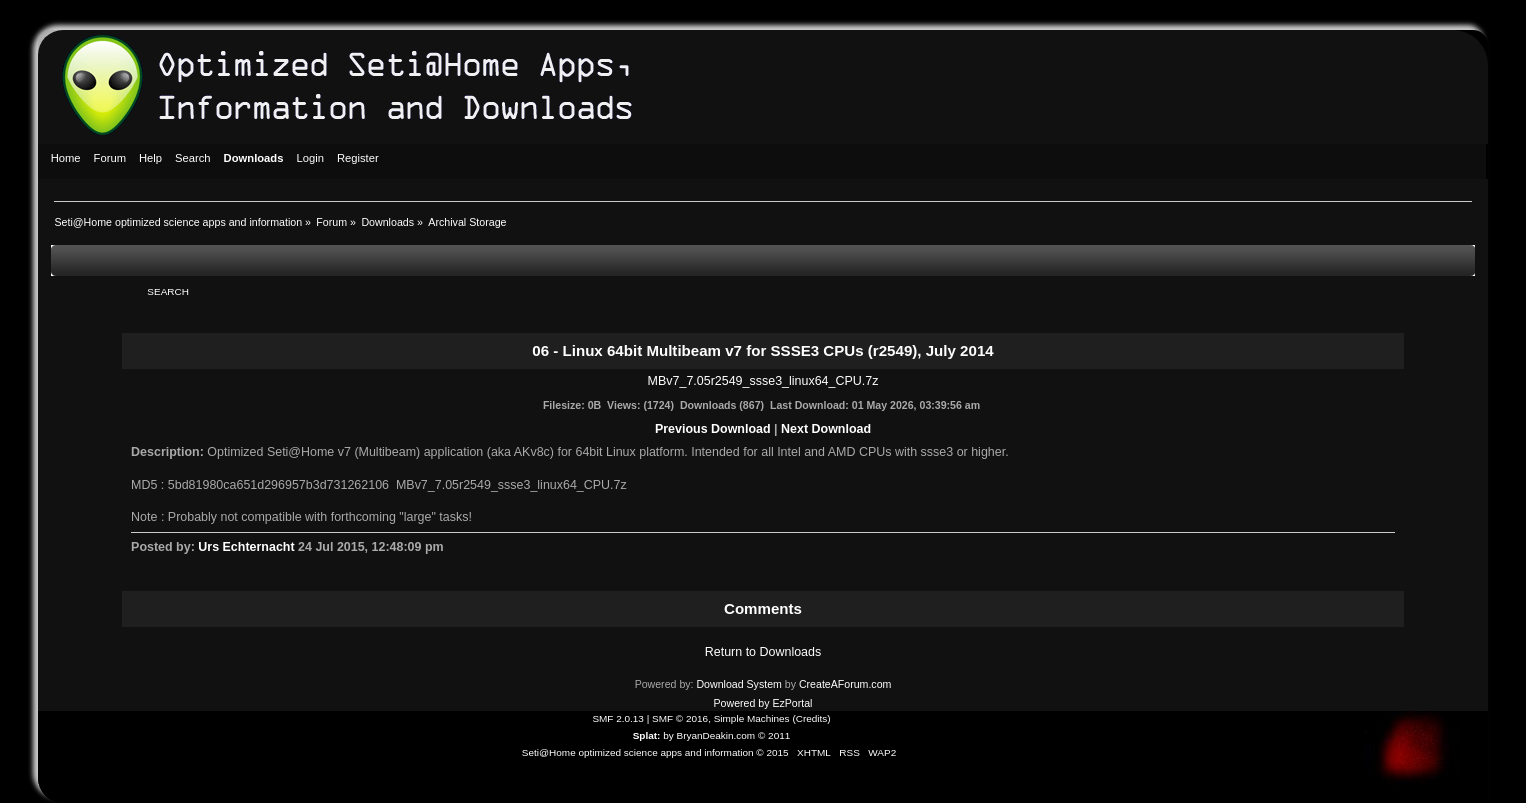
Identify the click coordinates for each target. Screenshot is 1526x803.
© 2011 (774, 735)
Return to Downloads (763, 652)
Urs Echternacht (246, 547)
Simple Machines (752, 718)
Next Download (826, 429)
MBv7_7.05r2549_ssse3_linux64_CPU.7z (763, 381)
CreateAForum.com (845, 684)
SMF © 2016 (680, 718)
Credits (812, 718)
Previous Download (713, 429)
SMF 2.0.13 (618, 718)
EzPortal (792, 703)
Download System (738, 684)
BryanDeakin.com (716, 735)
